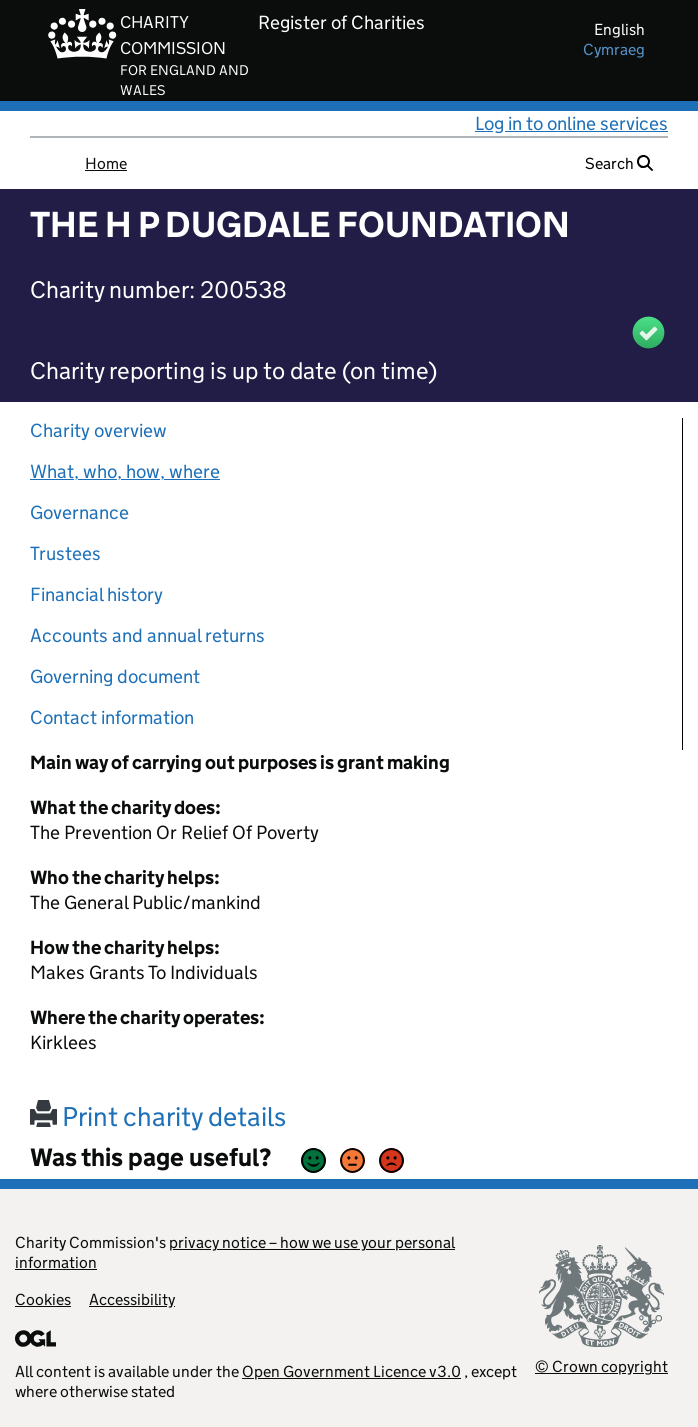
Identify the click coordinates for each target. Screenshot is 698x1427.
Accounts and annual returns (147, 635)
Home (106, 163)
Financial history (96, 594)
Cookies (43, 1299)
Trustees (65, 553)
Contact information (112, 717)
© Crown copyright (601, 1366)
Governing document (115, 676)
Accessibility (132, 1299)
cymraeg (614, 49)
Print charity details (158, 1116)
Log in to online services (571, 123)
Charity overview (98, 430)
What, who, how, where (125, 471)
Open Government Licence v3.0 (351, 1371)
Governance (79, 512)
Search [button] (619, 163)
